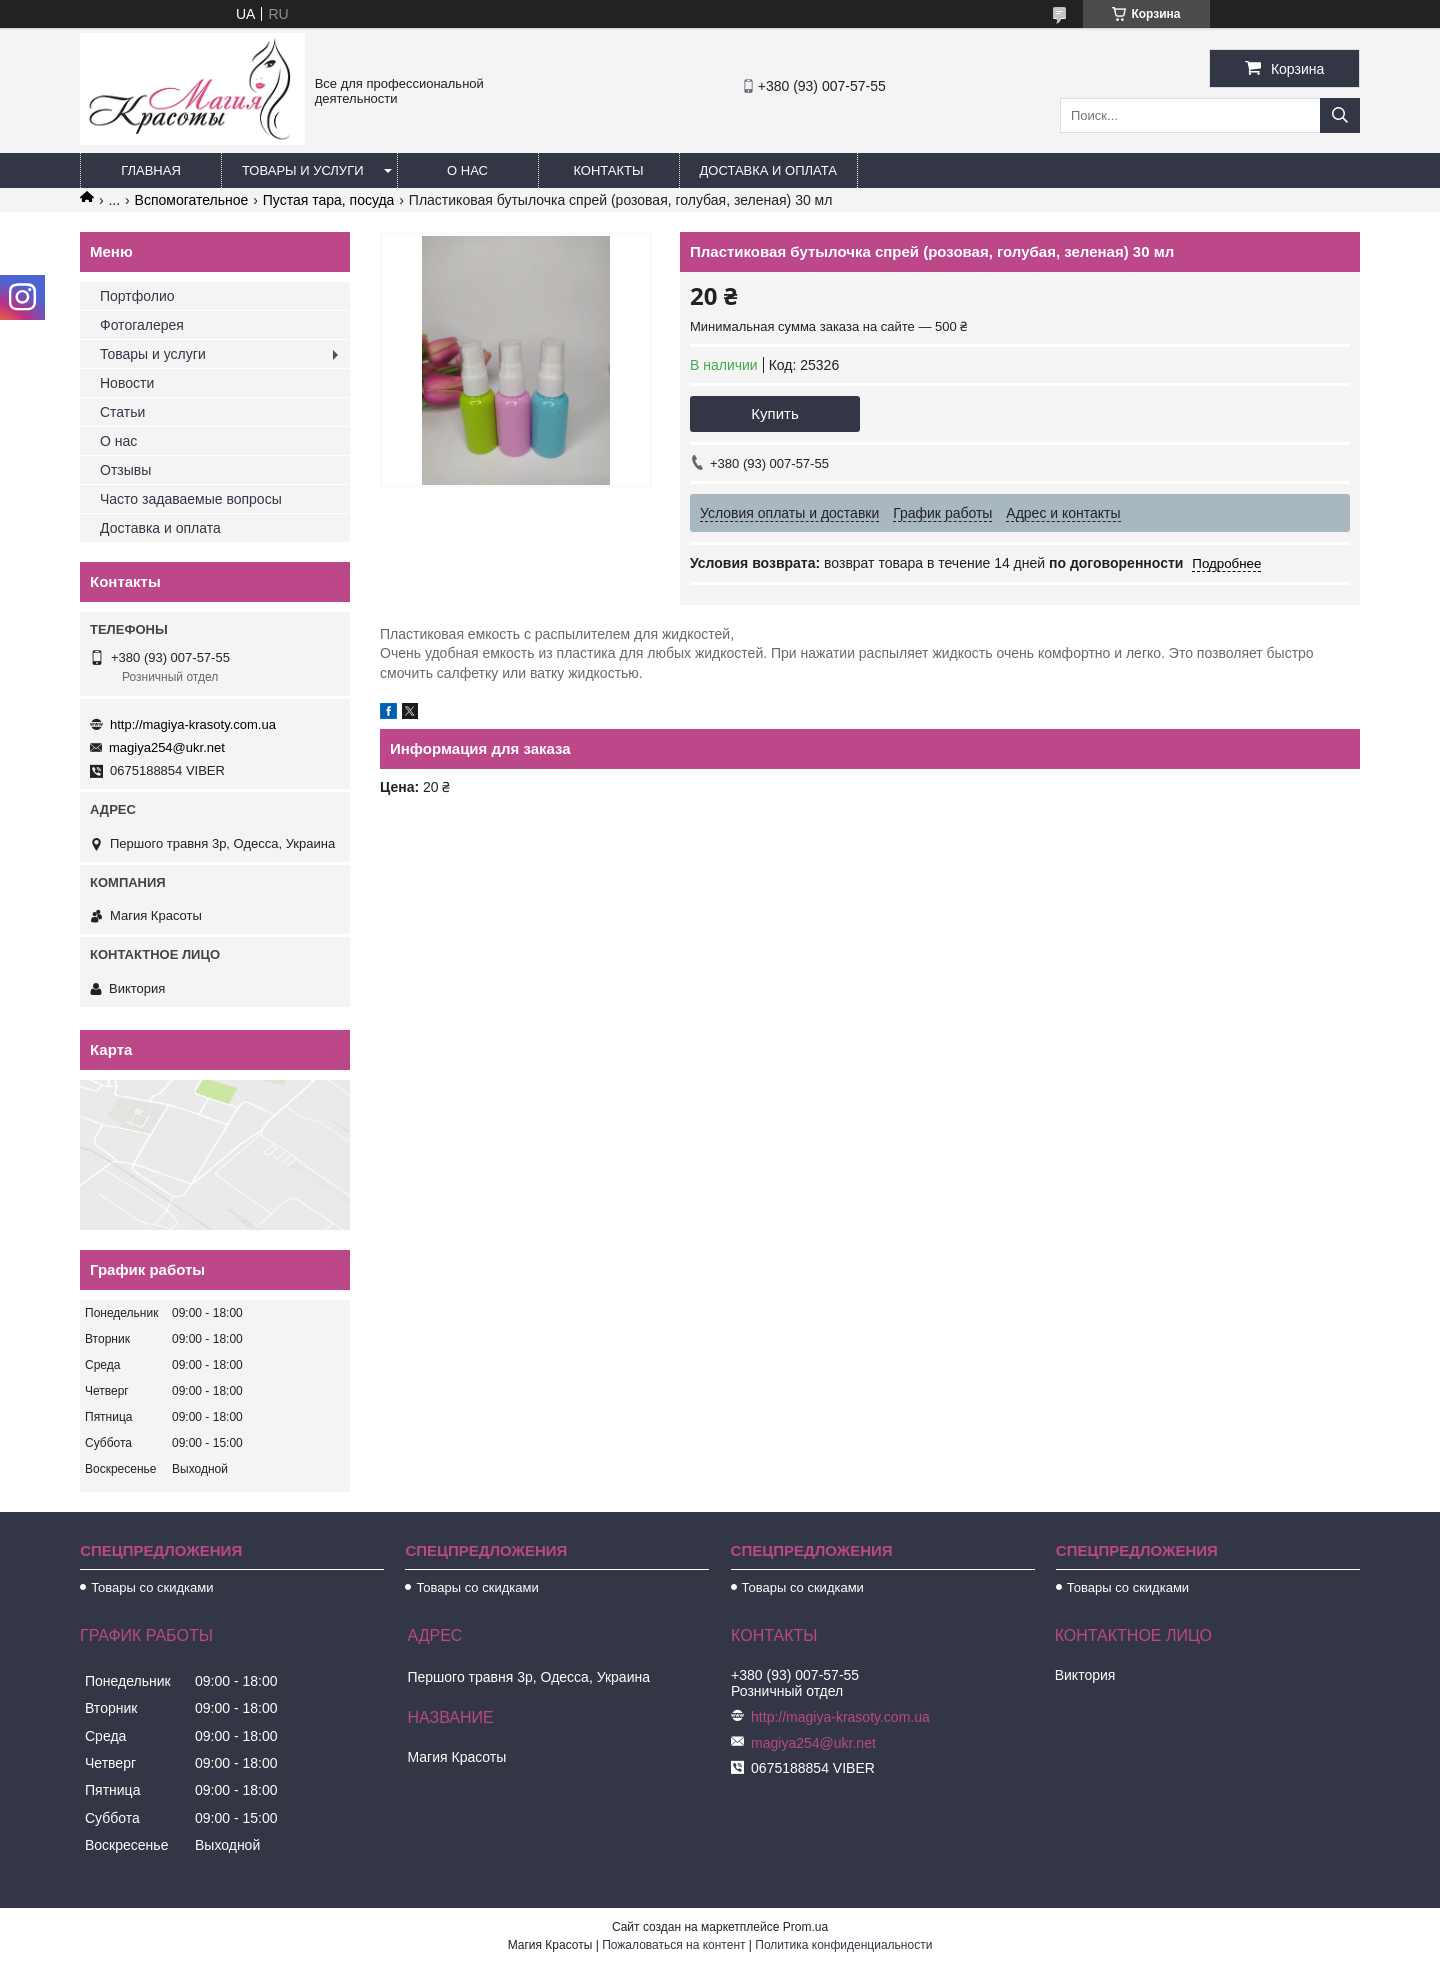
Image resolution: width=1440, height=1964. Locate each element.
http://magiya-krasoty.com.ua (193, 724)
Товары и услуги (303, 170)
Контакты (608, 170)
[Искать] (1340, 115)
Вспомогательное (192, 200)
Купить (774, 413)
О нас (467, 170)
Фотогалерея (142, 325)
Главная (151, 170)
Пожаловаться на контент (673, 1945)
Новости (127, 383)
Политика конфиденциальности (843, 1945)
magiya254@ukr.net (167, 747)
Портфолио (137, 296)
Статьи (122, 412)
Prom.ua (805, 1927)
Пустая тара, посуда (329, 200)
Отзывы (125, 470)
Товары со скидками (152, 1587)
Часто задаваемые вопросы (191, 499)
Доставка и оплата (768, 170)
